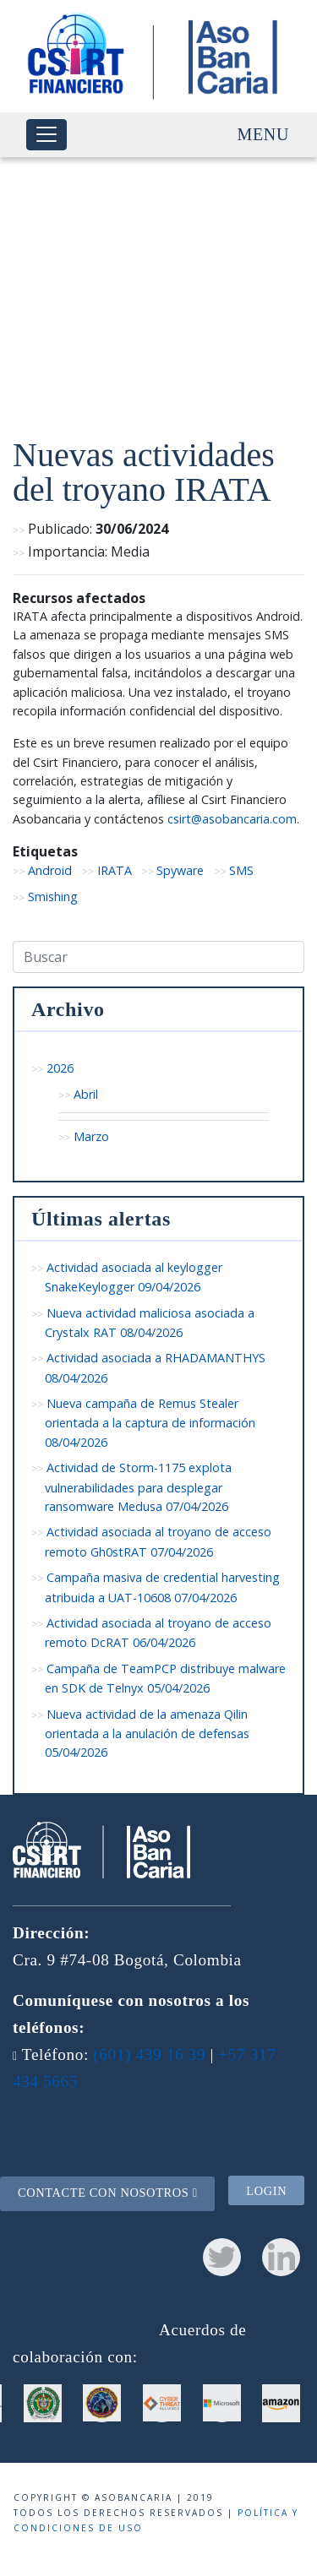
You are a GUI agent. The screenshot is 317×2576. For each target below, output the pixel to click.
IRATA (114, 870)
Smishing (53, 897)
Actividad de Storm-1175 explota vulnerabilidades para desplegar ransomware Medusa (138, 1486)
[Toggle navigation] (46, 134)
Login (266, 2191)
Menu (263, 134)
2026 (60, 1068)
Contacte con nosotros (108, 2192)
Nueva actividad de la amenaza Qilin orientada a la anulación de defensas (147, 1733)
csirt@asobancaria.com (232, 819)
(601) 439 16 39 (149, 2054)
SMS (241, 870)
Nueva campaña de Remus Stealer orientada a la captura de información (150, 1422)
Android (50, 870)
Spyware (180, 870)
